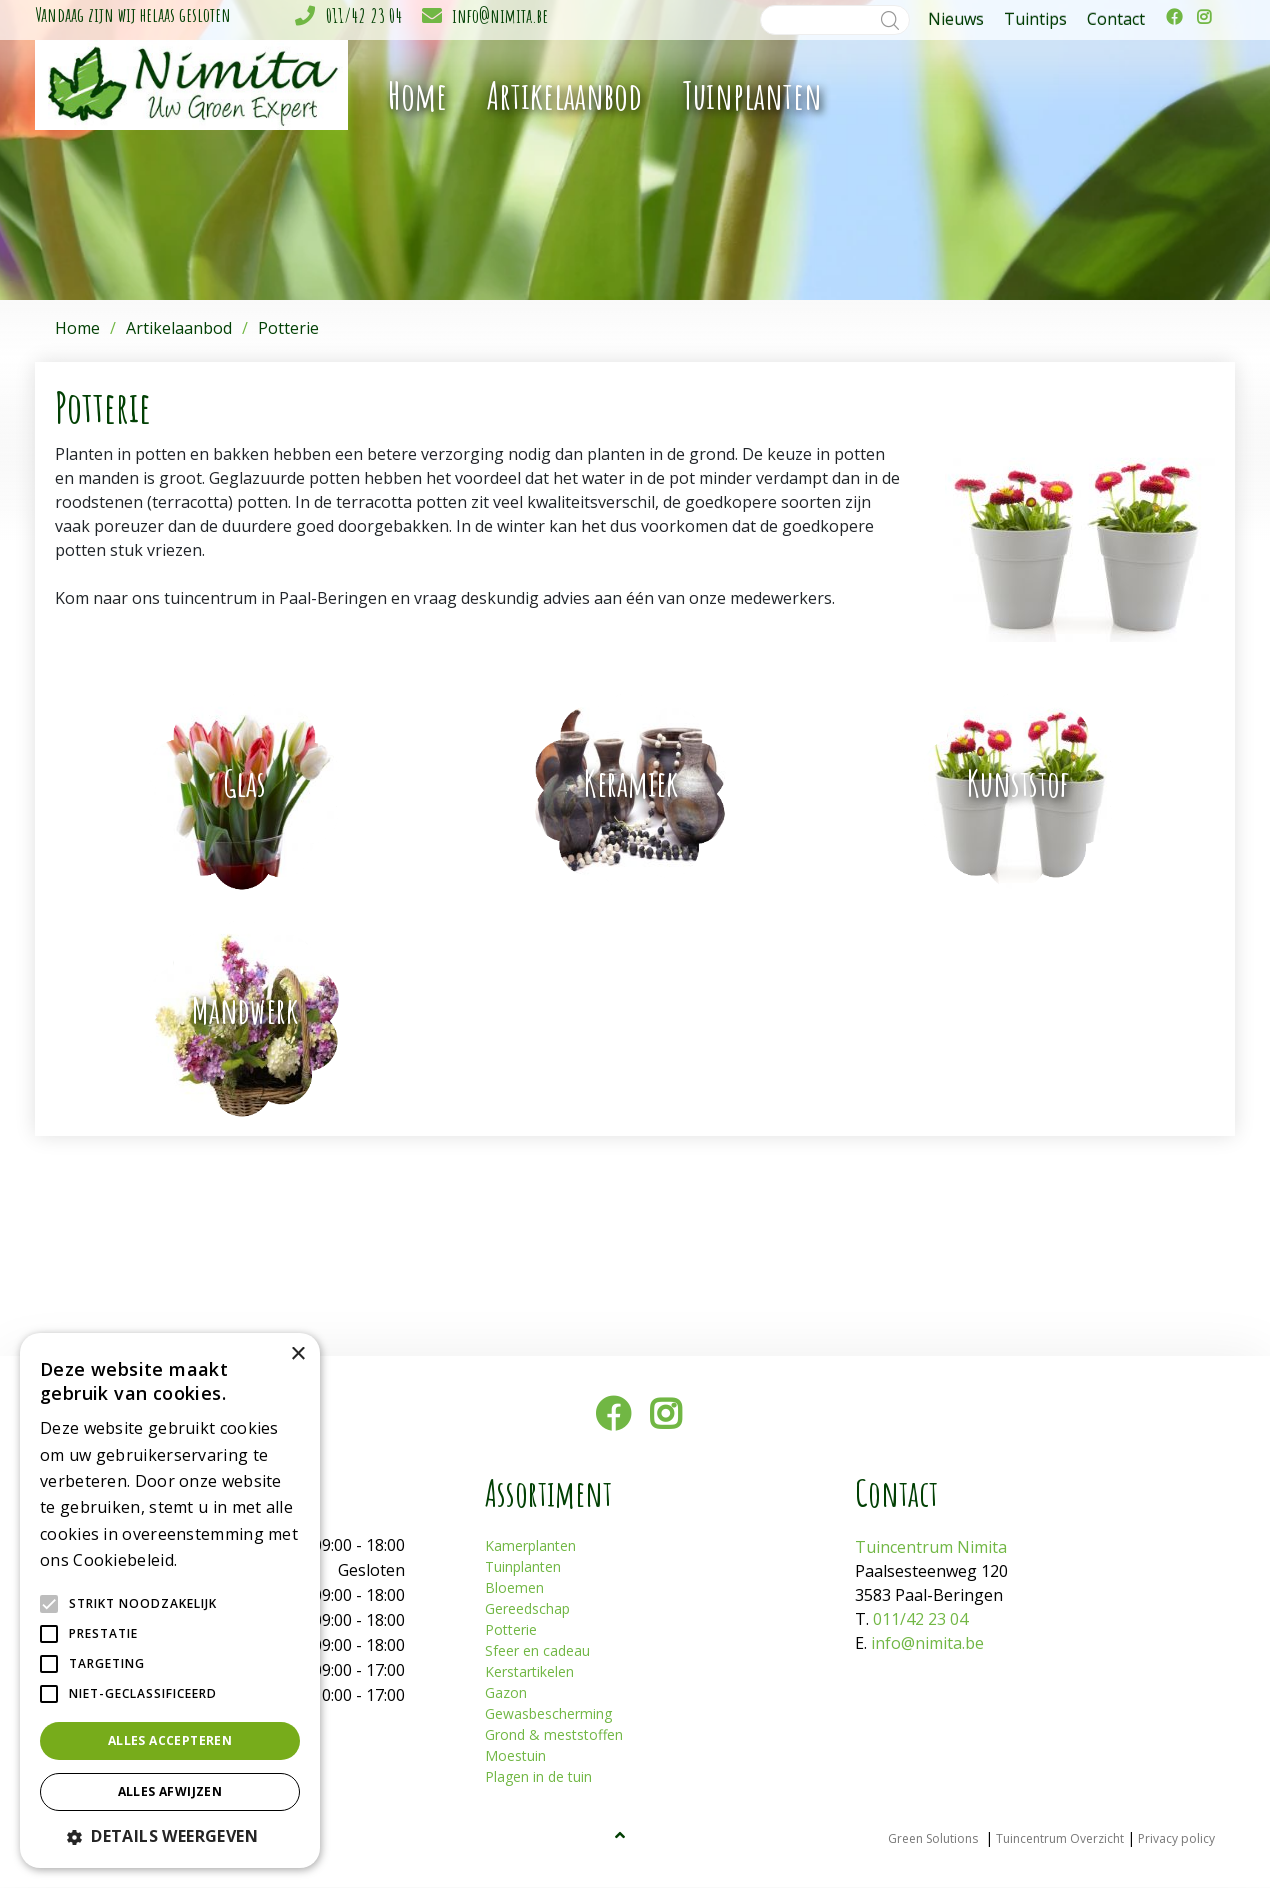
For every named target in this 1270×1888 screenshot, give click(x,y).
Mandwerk (245, 1010)
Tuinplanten (523, 1567)
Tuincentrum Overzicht (1060, 1839)
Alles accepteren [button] (170, 1740)
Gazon (506, 1693)
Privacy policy (1176, 1839)
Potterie (511, 1630)
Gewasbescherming (548, 1714)
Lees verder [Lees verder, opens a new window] (216, 1561)
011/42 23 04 (364, 15)
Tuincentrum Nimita (931, 1548)
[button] (170, 1836)
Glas (244, 783)
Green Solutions (933, 1839)
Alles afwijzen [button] (170, 1791)
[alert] (170, 1600)
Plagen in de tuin (538, 1777)
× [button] (297, 1354)
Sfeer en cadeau (537, 1651)
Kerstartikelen (529, 1672)
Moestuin (515, 1756)
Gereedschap (527, 1609)
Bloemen (514, 1588)
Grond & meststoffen (554, 1735)
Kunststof (1018, 783)
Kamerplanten (530, 1546)
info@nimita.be (500, 15)
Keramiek (631, 783)
